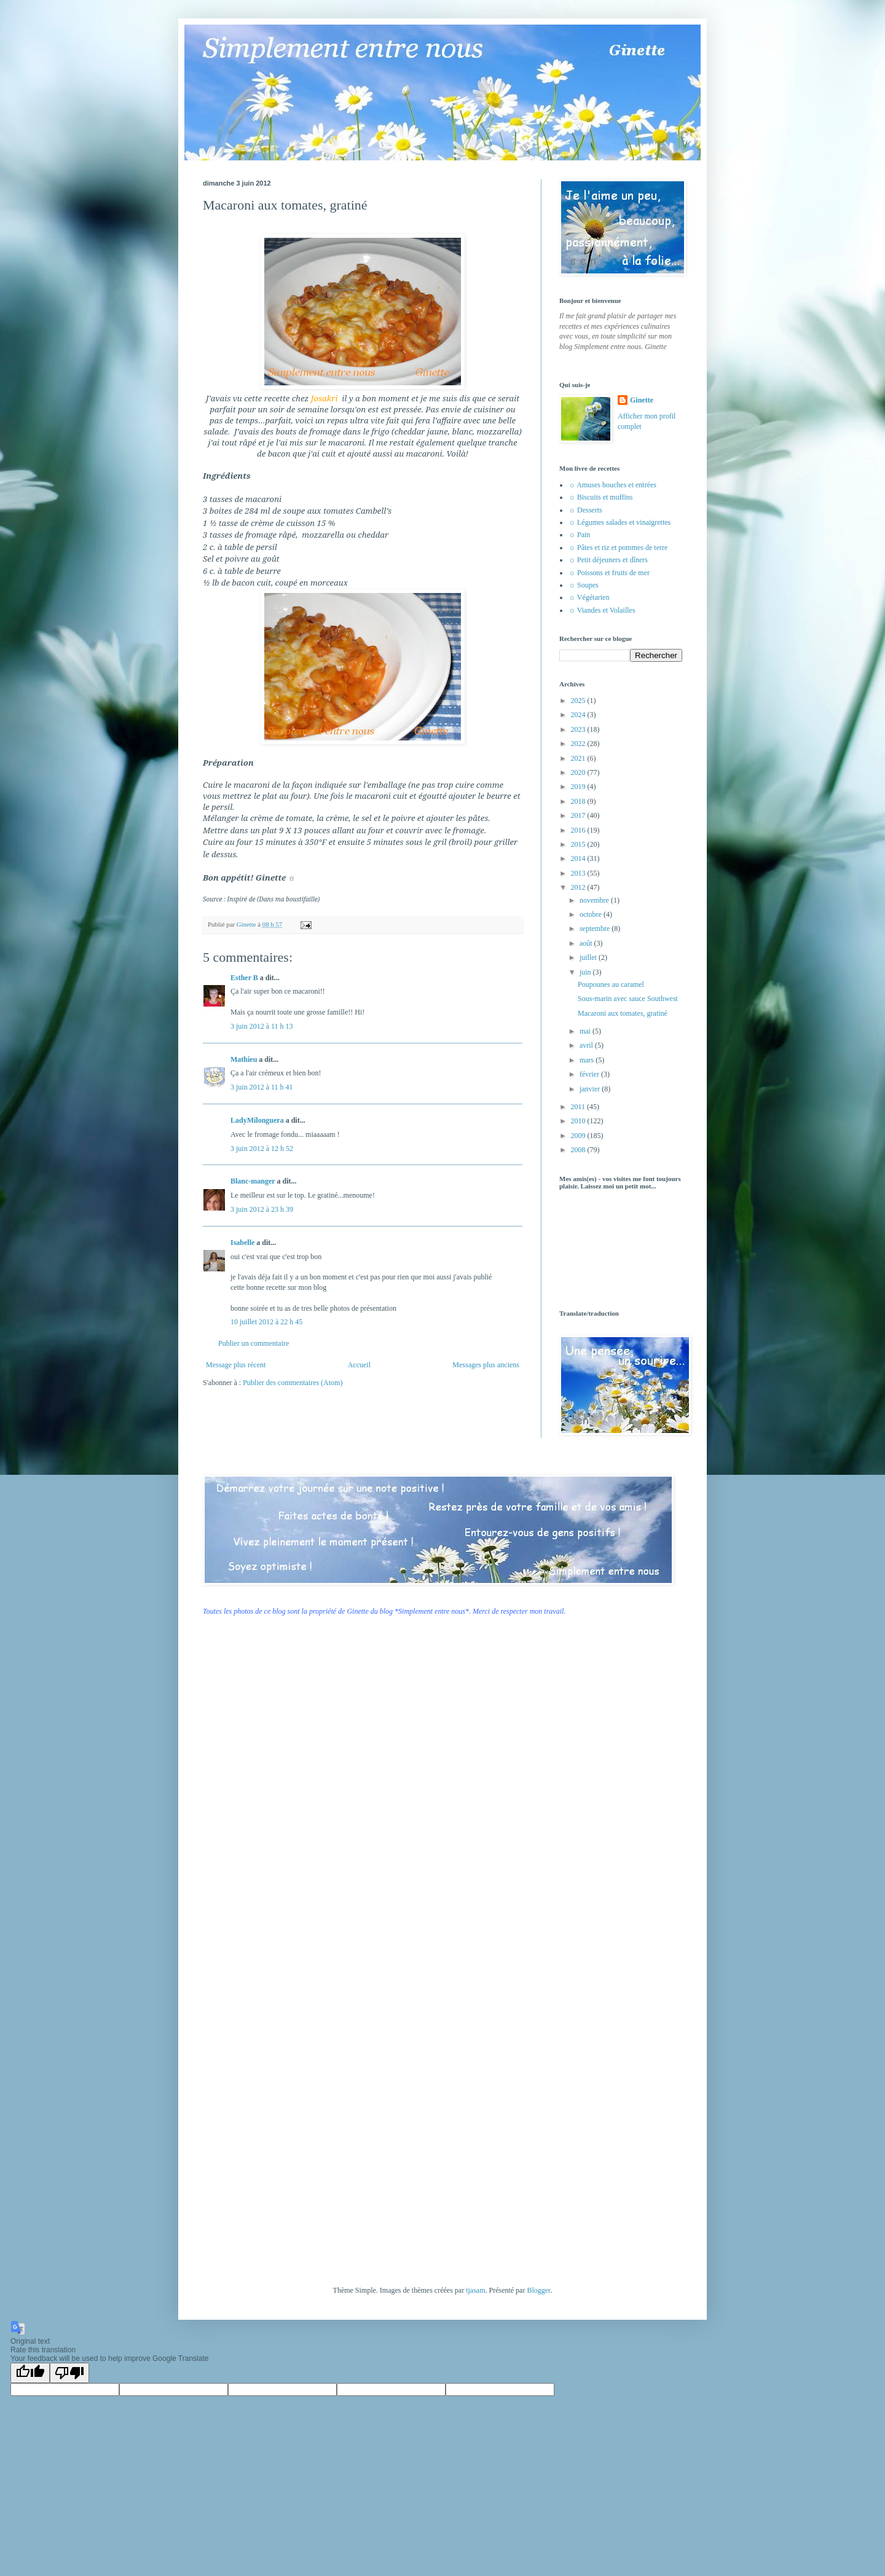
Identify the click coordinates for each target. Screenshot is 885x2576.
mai (586, 1031)
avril (587, 1045)
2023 (579, 729)
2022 (579, 743)
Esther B (244, 977)
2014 (579, 858)
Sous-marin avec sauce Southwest (628, 998)
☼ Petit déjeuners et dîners (608, 560)
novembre (595, 900)
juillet (589, 957)
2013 (579, 873)
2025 (579, 700)
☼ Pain (579, 534)
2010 (579, 1121)
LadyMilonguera (257, 1120)
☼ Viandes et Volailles (601, 610)
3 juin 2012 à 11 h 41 (261, 1087)
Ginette (641, 400)
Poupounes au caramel (611, 984)
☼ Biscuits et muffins (600, 497)
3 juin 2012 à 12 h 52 (261, 1148)
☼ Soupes (583, 585)
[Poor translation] (69, 2373)
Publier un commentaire (253, 1343)
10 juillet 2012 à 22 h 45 (266, 1321)
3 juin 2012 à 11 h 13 (261, 1026)
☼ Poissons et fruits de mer (609, 572)
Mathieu (243, 1059)
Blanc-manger (252, 1181)
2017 (579, 815)
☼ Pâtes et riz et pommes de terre (617, 547)
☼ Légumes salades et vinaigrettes (619, 522)
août (587, 943)
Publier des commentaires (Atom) (292, 1382)
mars (588, 1060)
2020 (579, 772)
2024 (579, 714)
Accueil (359, 1365)
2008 (579, 1149)
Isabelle (242, 1242)
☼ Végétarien (588, 597)
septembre (596, 928)
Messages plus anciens (485, 1365)
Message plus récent (236, 1365)
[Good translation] (30, 2373)
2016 (579, 830)
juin (586, 972)
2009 (579, 1135)
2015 (579, 844)
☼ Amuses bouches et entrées (612, 485)
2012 (579, 887)
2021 (579, 758)
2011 (579, 1106)
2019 (579, 786)
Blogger (538, 2290)
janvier (591, 1089)
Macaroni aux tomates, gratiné (622, 1013)
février (590, 1074)
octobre (592, 914)
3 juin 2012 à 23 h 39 (261, 1209)
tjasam (475, 2290)
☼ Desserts (585, 510)
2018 (579, 801)
